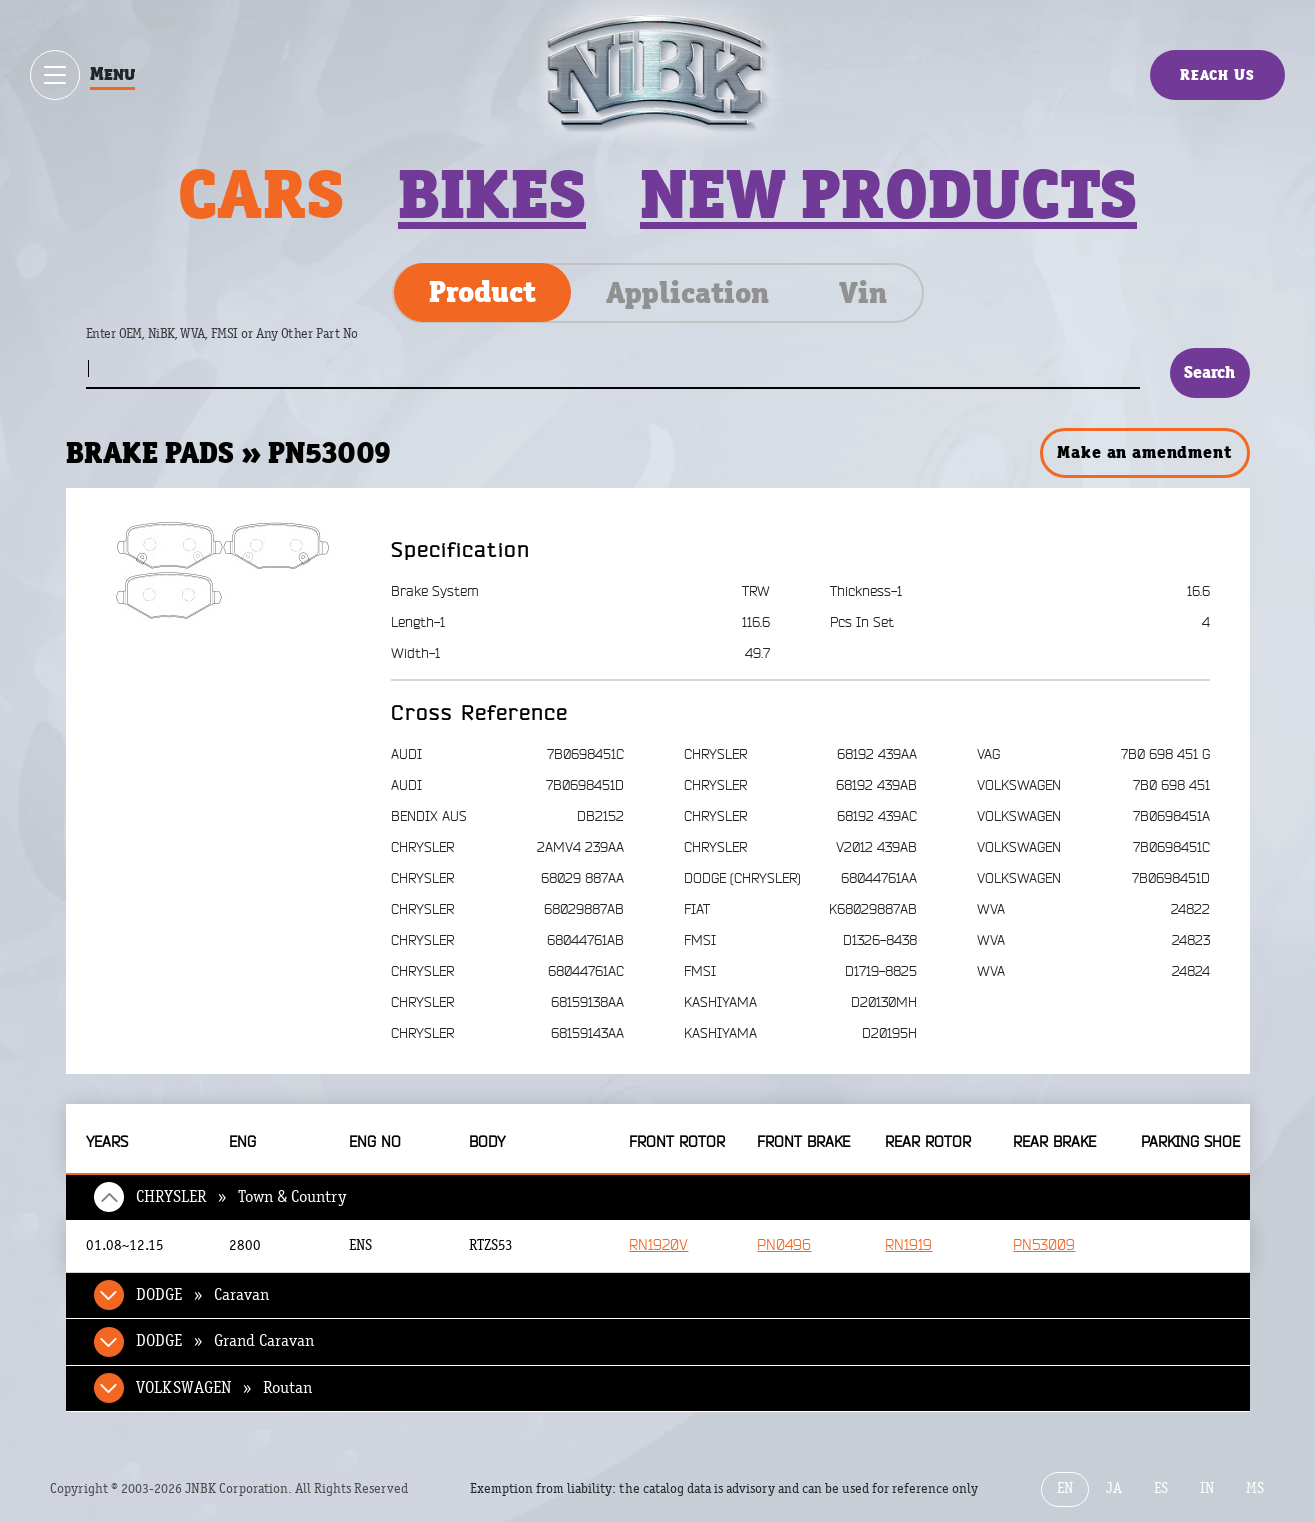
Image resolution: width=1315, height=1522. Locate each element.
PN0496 (784, 1245)
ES (1161, 1488)
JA (1114, 1488)
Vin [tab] (863, 293)
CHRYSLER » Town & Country (241, 1197)
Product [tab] (482, 292)
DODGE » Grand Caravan (225, 1341)
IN (1207, 1488)
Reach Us (1217, 74)
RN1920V (658, 1245)
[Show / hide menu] (55, 75)
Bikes (492, 194)
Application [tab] (687, 293)
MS (1255, 1488)
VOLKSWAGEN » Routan (224, 1388)
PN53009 (1044, 1245)
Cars (261, 194)
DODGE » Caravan (202, 1295)
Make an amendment (1144, 452)
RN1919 (908, 1245)
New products (888, 194)
